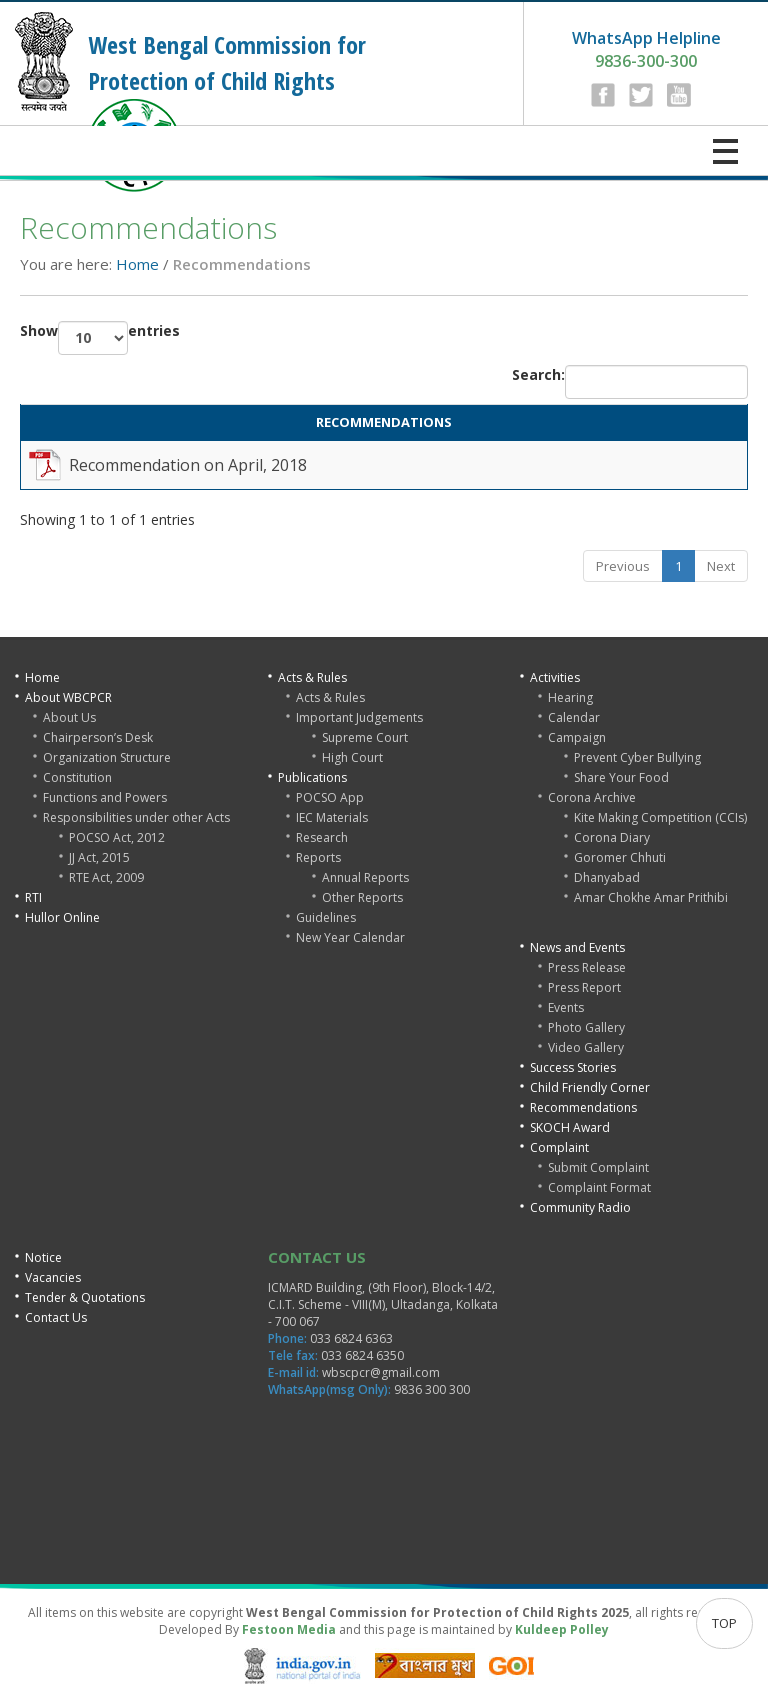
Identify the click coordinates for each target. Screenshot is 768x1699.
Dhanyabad (607, 877)
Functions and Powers (105, 797)
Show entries (100, 338)
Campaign (577, 737)
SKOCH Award (570, 1127)
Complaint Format (599, 1187)
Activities (555, 677)
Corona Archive (592, 797)
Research (322, 837)
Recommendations (583, 1107)
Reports (318, 857)
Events (566, 1007)
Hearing (570, 697)
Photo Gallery (586, 1027)
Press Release (587, 967)
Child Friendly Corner (590, 1087)
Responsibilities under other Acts (136, 817)
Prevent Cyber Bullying (637, 757)
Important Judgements (359, 717)
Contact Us (56, 1317)
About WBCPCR (68, 697)
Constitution (77, 777)
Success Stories (573, 1067)
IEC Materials (332, 817)
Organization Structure (107, 757)
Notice (43, 1257)
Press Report (584, 987)
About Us (69, 717)
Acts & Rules (312, 677)
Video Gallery (586, 1047)
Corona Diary (612, 837)
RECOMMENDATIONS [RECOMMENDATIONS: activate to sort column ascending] (384, 422)
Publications (312, 777)
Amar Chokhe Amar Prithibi (651, 897)
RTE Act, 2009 (106, 877)
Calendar (574, 717)
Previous (623, 566)
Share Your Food (621, 777)
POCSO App (330, 797)
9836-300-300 (646, 49)
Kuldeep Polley (562, 1629)
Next (721, 566)
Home (137, 264)
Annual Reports (365, 877)
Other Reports (362, 897)
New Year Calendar (350, 937)
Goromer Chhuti (620, 857)
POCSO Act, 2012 (117, 837)
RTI (33, 897)
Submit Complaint (598, 1167)
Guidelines (326, 917)
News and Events (577, 947)
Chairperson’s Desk (98, 737)
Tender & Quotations (85, 1297)
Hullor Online (62, 917)
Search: (630, 382)
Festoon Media (289, 1629)
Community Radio (580, 1207)
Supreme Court (365, 737)
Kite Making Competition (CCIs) (660, 817)
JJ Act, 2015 (99, 857)
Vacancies (53, 1277)
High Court (352, 757)
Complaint (559, 1147)
